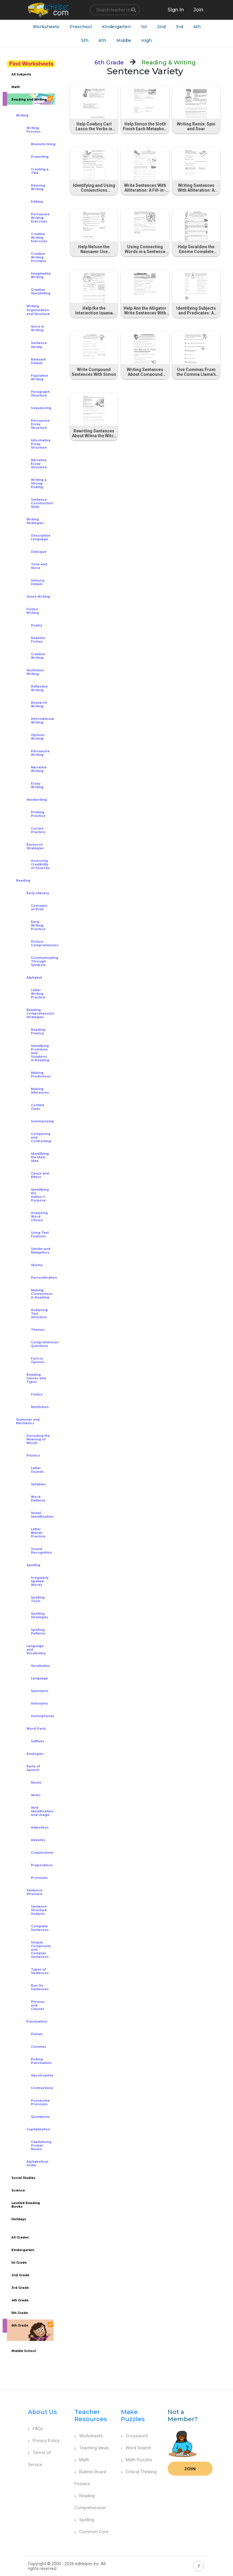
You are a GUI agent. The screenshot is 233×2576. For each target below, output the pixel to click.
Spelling (84, 2519)
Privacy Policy (44, 2440)
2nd (161, 26)
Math (81, 2460)
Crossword (134, 2436)
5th (84, 40)
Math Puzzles (136, 2460)
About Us (42, 2411)
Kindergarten (116, 26)
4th (197, 26)
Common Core (91, 2531)
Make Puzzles (133, 2415)
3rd (179, 26)
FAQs (35, 2428)
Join (190, 2468)
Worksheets (46, 26)
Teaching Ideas (91, 2448)
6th (102, 40)
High (146, 40)
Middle (123, 40)
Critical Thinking (139, 2471)
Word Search (136, 2448)
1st (144, 26)
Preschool (81, 26)
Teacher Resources (90, 2415)
